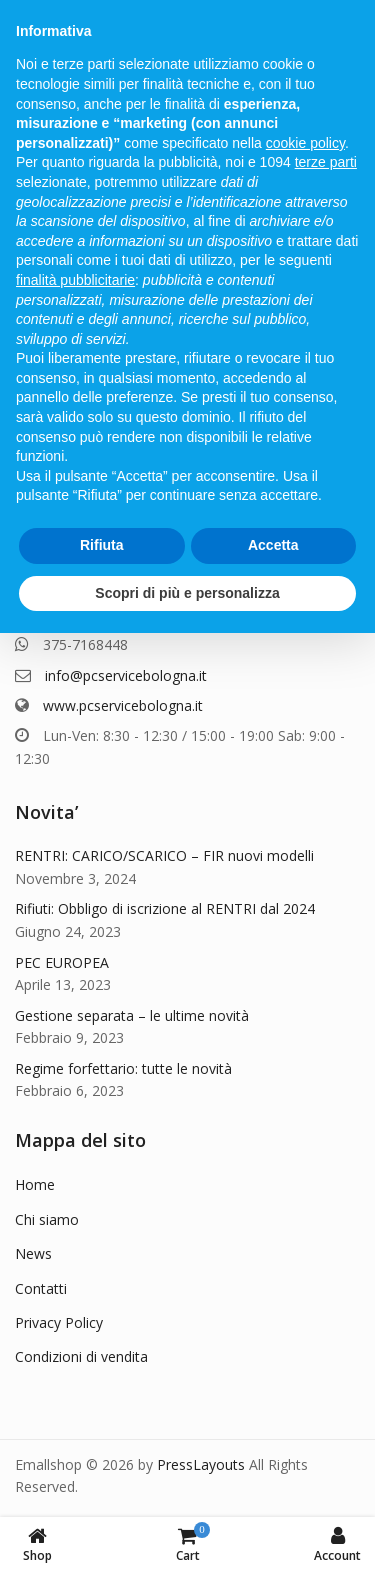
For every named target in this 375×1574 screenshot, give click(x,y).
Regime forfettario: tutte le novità (123, 1068)
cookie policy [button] (305, 143)
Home (35, 1184)
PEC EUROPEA (62, 962)
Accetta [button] (273, 545)
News (33, 1253)
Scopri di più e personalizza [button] (187, 593)
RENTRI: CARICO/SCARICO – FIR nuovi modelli (164, 855)
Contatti (41, 1288)
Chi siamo (47, 1219)
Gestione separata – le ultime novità (132, 1015)
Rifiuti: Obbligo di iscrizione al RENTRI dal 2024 (165, 908)
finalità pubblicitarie (75, 280)
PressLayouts (201, 1464)
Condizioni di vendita (81, 1356)
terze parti (326, 162)
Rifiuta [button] (102, 545)
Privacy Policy (59, 1322)
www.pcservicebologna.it (123, 705)
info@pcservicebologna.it (126, 675)
